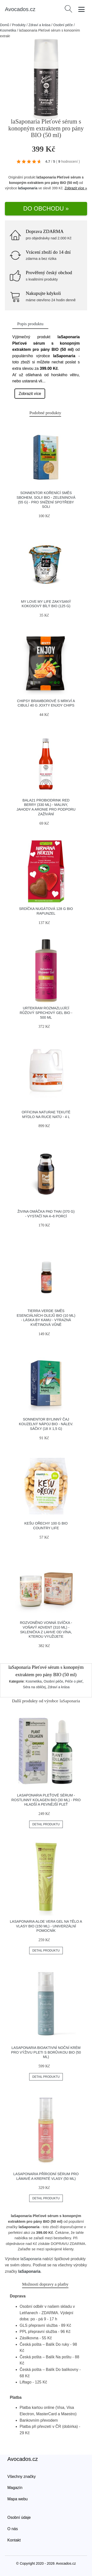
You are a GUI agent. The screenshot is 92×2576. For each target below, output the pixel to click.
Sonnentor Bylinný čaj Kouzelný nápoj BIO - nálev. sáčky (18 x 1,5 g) (46, 1423)
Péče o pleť (73, 1681)
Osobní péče (63, 25)
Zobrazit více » (76, 188)
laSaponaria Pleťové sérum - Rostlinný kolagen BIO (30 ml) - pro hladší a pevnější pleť (45, 1799)
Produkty (19, 25)
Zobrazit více (30, 393)
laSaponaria (27, 188)
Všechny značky (21, 2476)
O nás (12, 2529)
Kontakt (14, 2540)
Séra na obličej (34, 1687)
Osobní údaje (19, 2517)
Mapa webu (17, 2499)
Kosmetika (8, 30)
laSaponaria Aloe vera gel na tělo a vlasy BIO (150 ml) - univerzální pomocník (46, 1926)
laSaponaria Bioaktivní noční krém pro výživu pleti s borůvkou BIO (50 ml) (46, 2052)
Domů (4, 25)
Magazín (14, 2488)
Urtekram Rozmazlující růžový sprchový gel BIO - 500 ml (46, 1012)
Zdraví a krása (39, 25)
